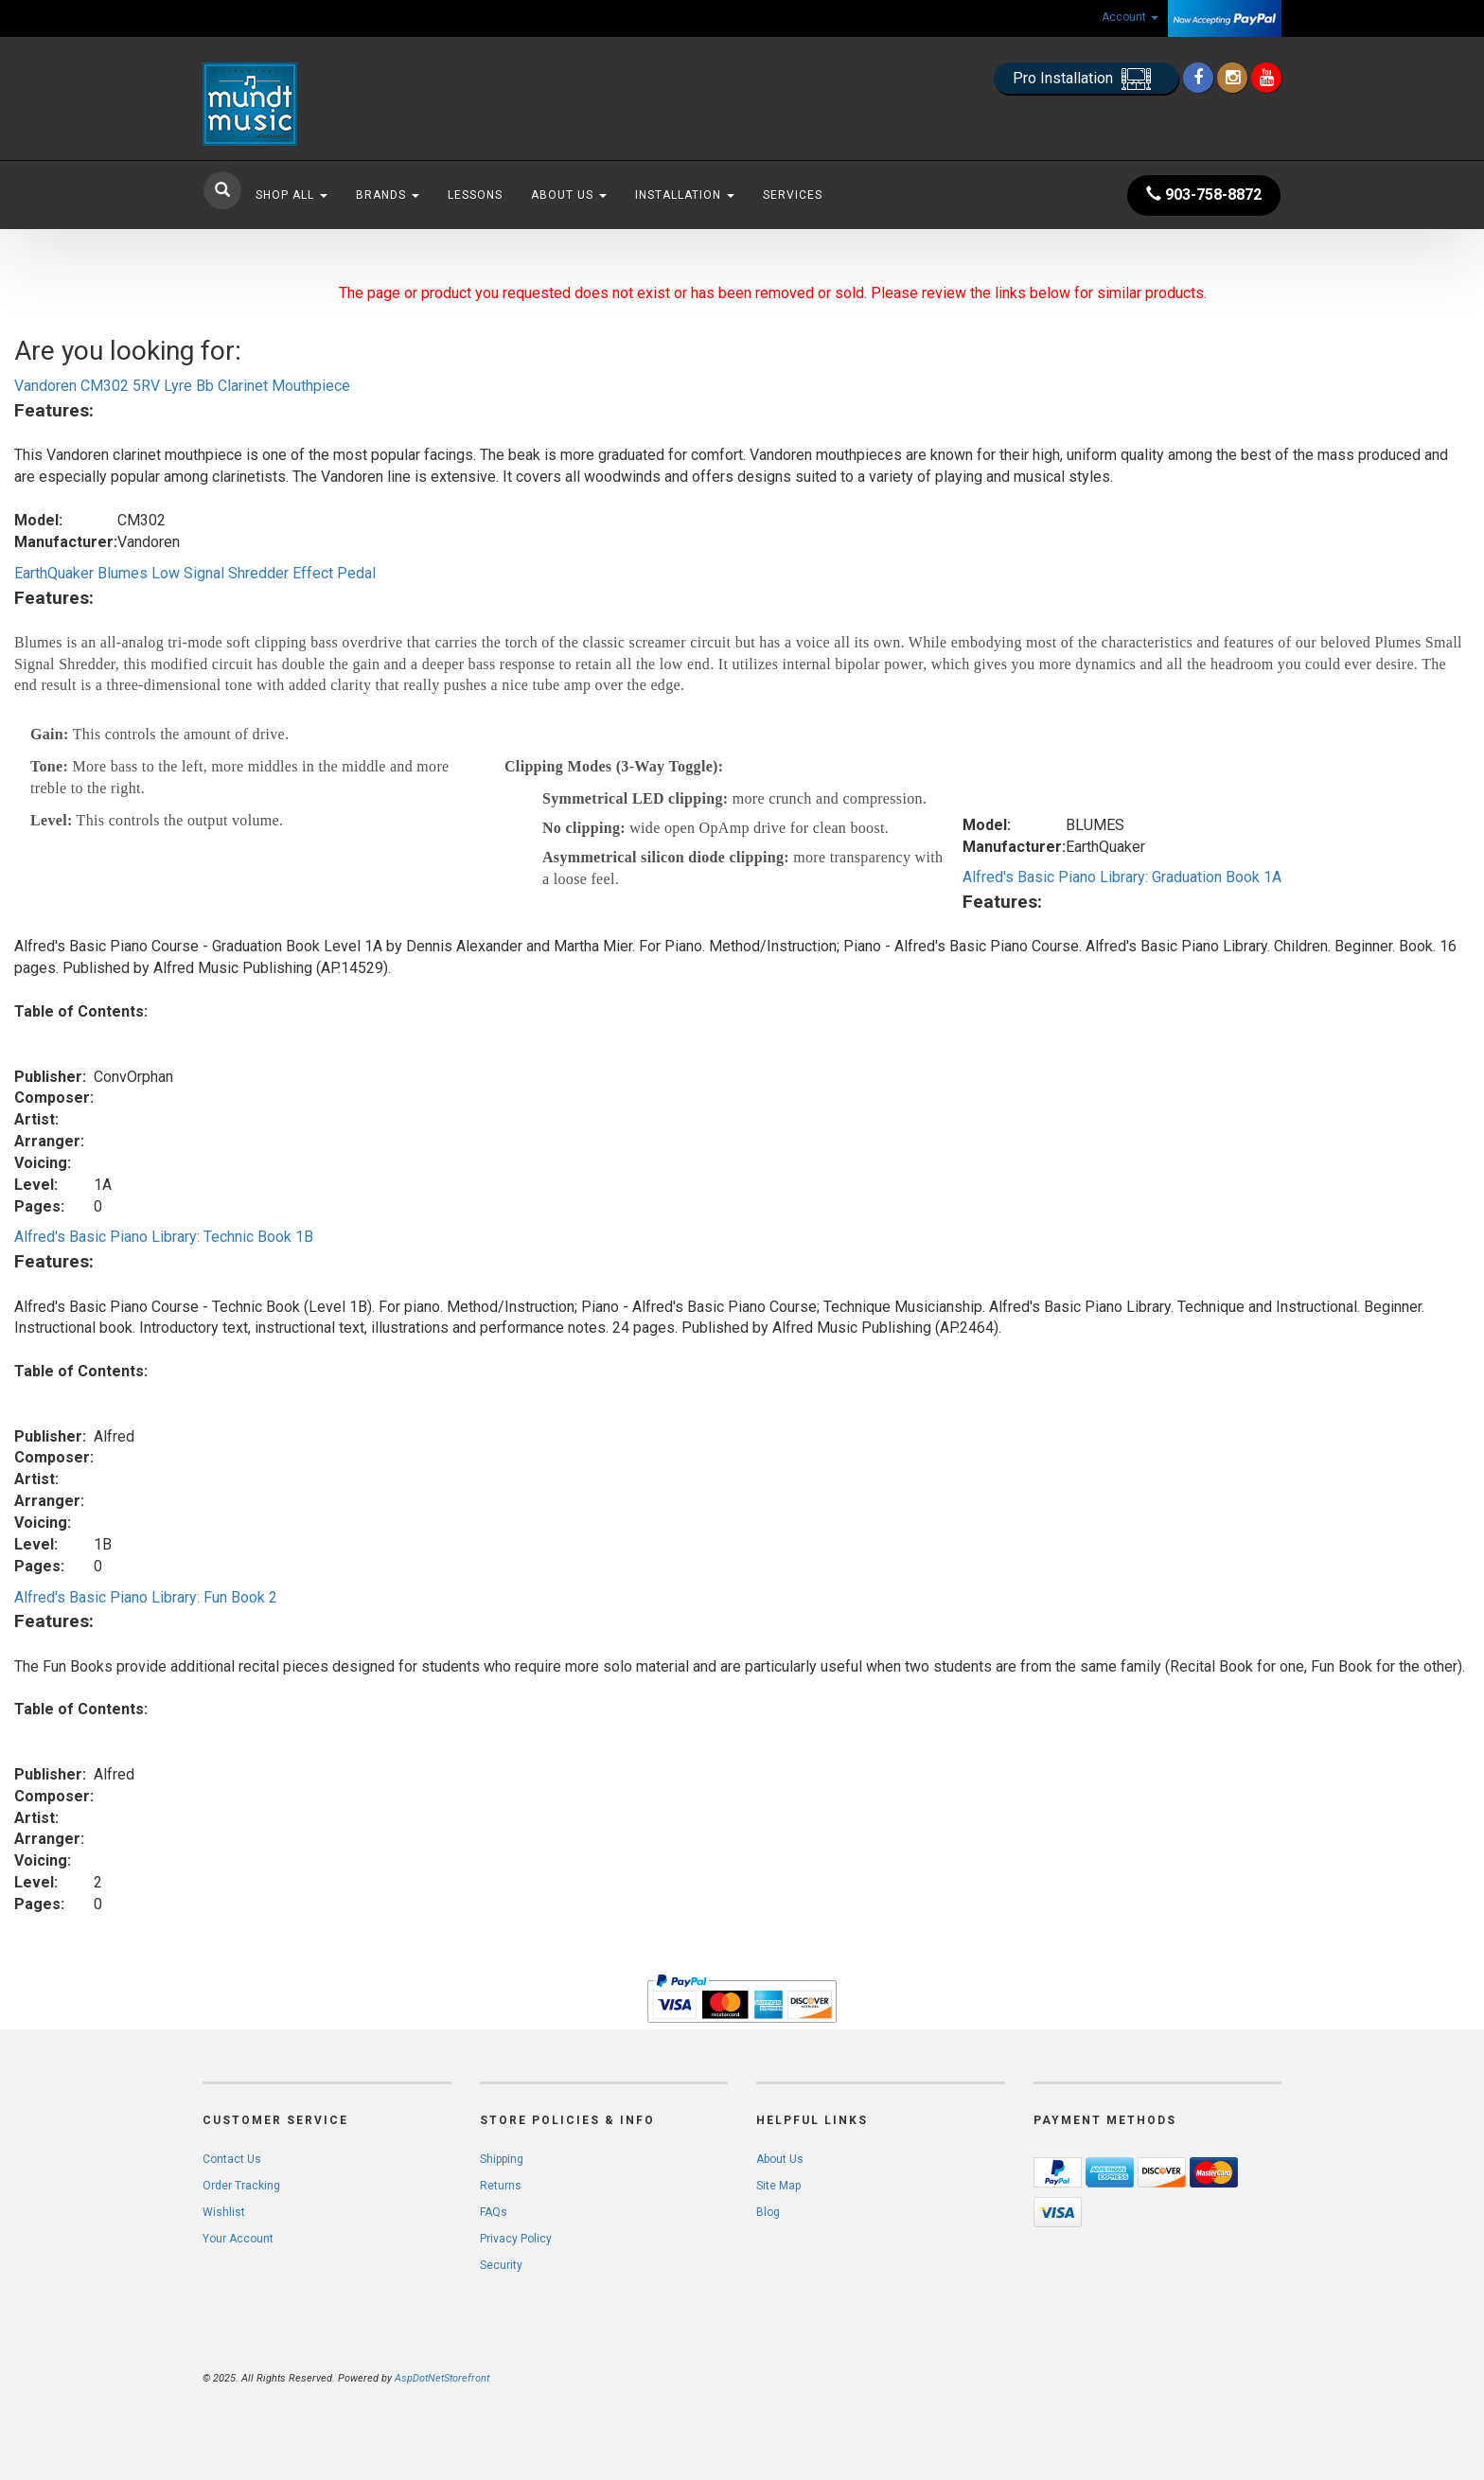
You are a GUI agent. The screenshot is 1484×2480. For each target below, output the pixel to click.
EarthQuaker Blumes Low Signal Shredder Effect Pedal (195, 573)
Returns (500, 2185)
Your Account (238, 2238)
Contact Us (232, 2159)
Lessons (475, 195)
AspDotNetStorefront (442, 2378)
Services (792, 195)
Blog (768, 2212)
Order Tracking (241, 2185)
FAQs (493, 2212)
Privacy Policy (516, 2238)
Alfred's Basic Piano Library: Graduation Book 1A (1122, 877)
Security (501, 2265)
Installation (684, 195)
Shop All (291, 195)
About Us (569, 195)
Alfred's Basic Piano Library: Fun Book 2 (145, 1597)
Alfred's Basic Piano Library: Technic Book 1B (163, 1237)
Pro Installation (1086, 79)
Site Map (778, 2185)
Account (1130, 17)
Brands (387, 195)
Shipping (501, 2159)
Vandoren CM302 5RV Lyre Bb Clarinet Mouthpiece (182, 386)
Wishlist (224, 2212)
